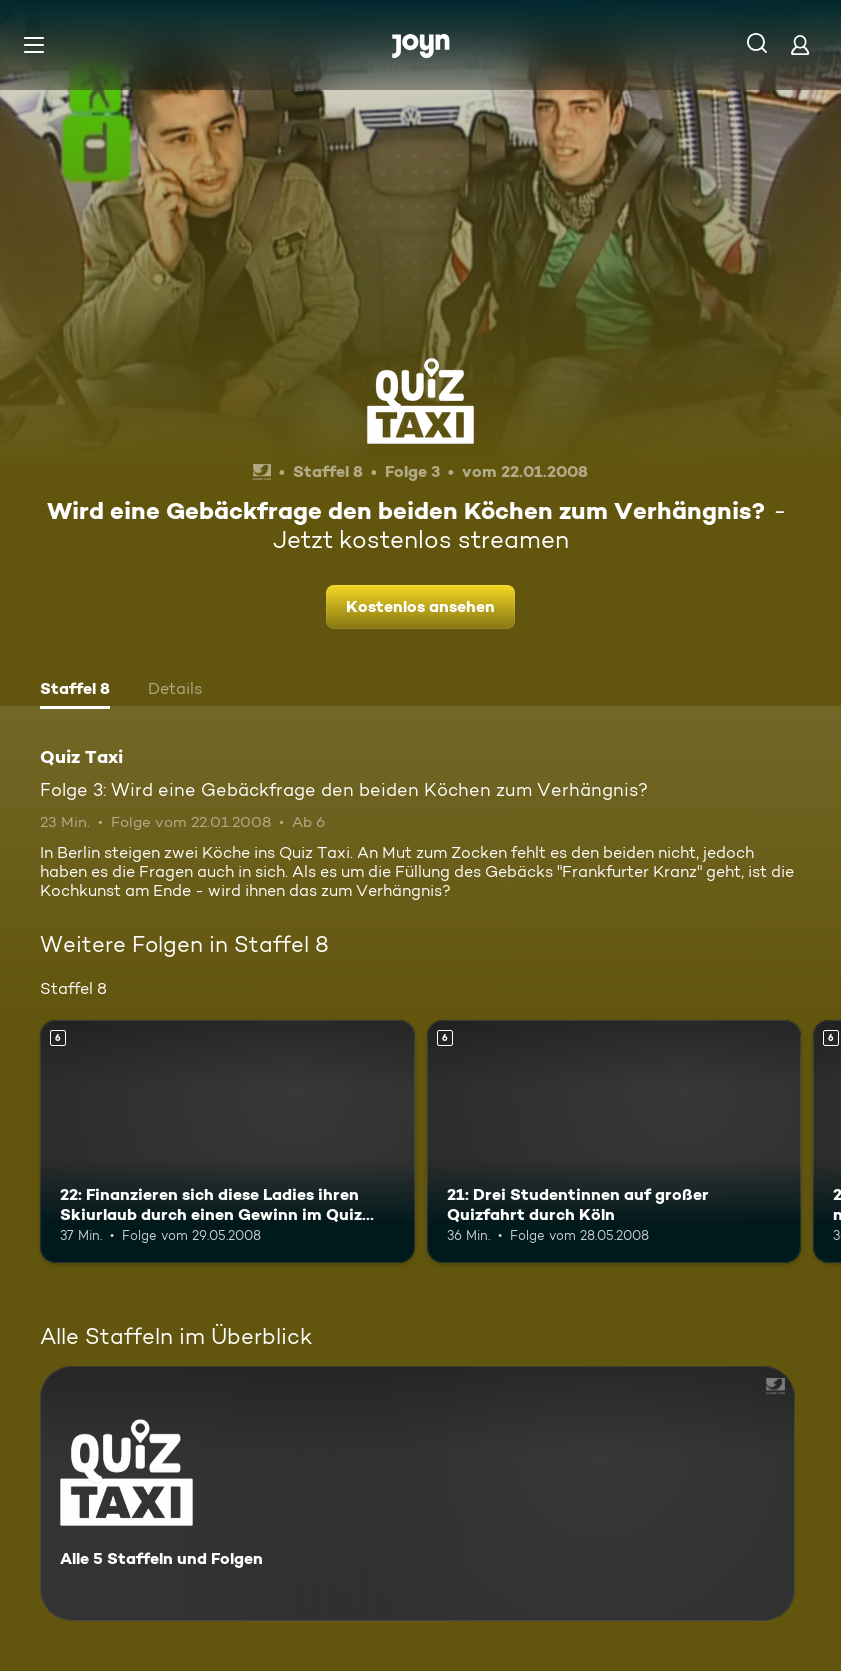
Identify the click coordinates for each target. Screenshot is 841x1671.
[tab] (75, 691)
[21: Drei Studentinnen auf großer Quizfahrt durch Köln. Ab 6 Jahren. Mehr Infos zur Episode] (614, 1141)
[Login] (800, 44)
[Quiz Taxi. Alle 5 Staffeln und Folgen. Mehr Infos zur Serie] (417, 1493)
